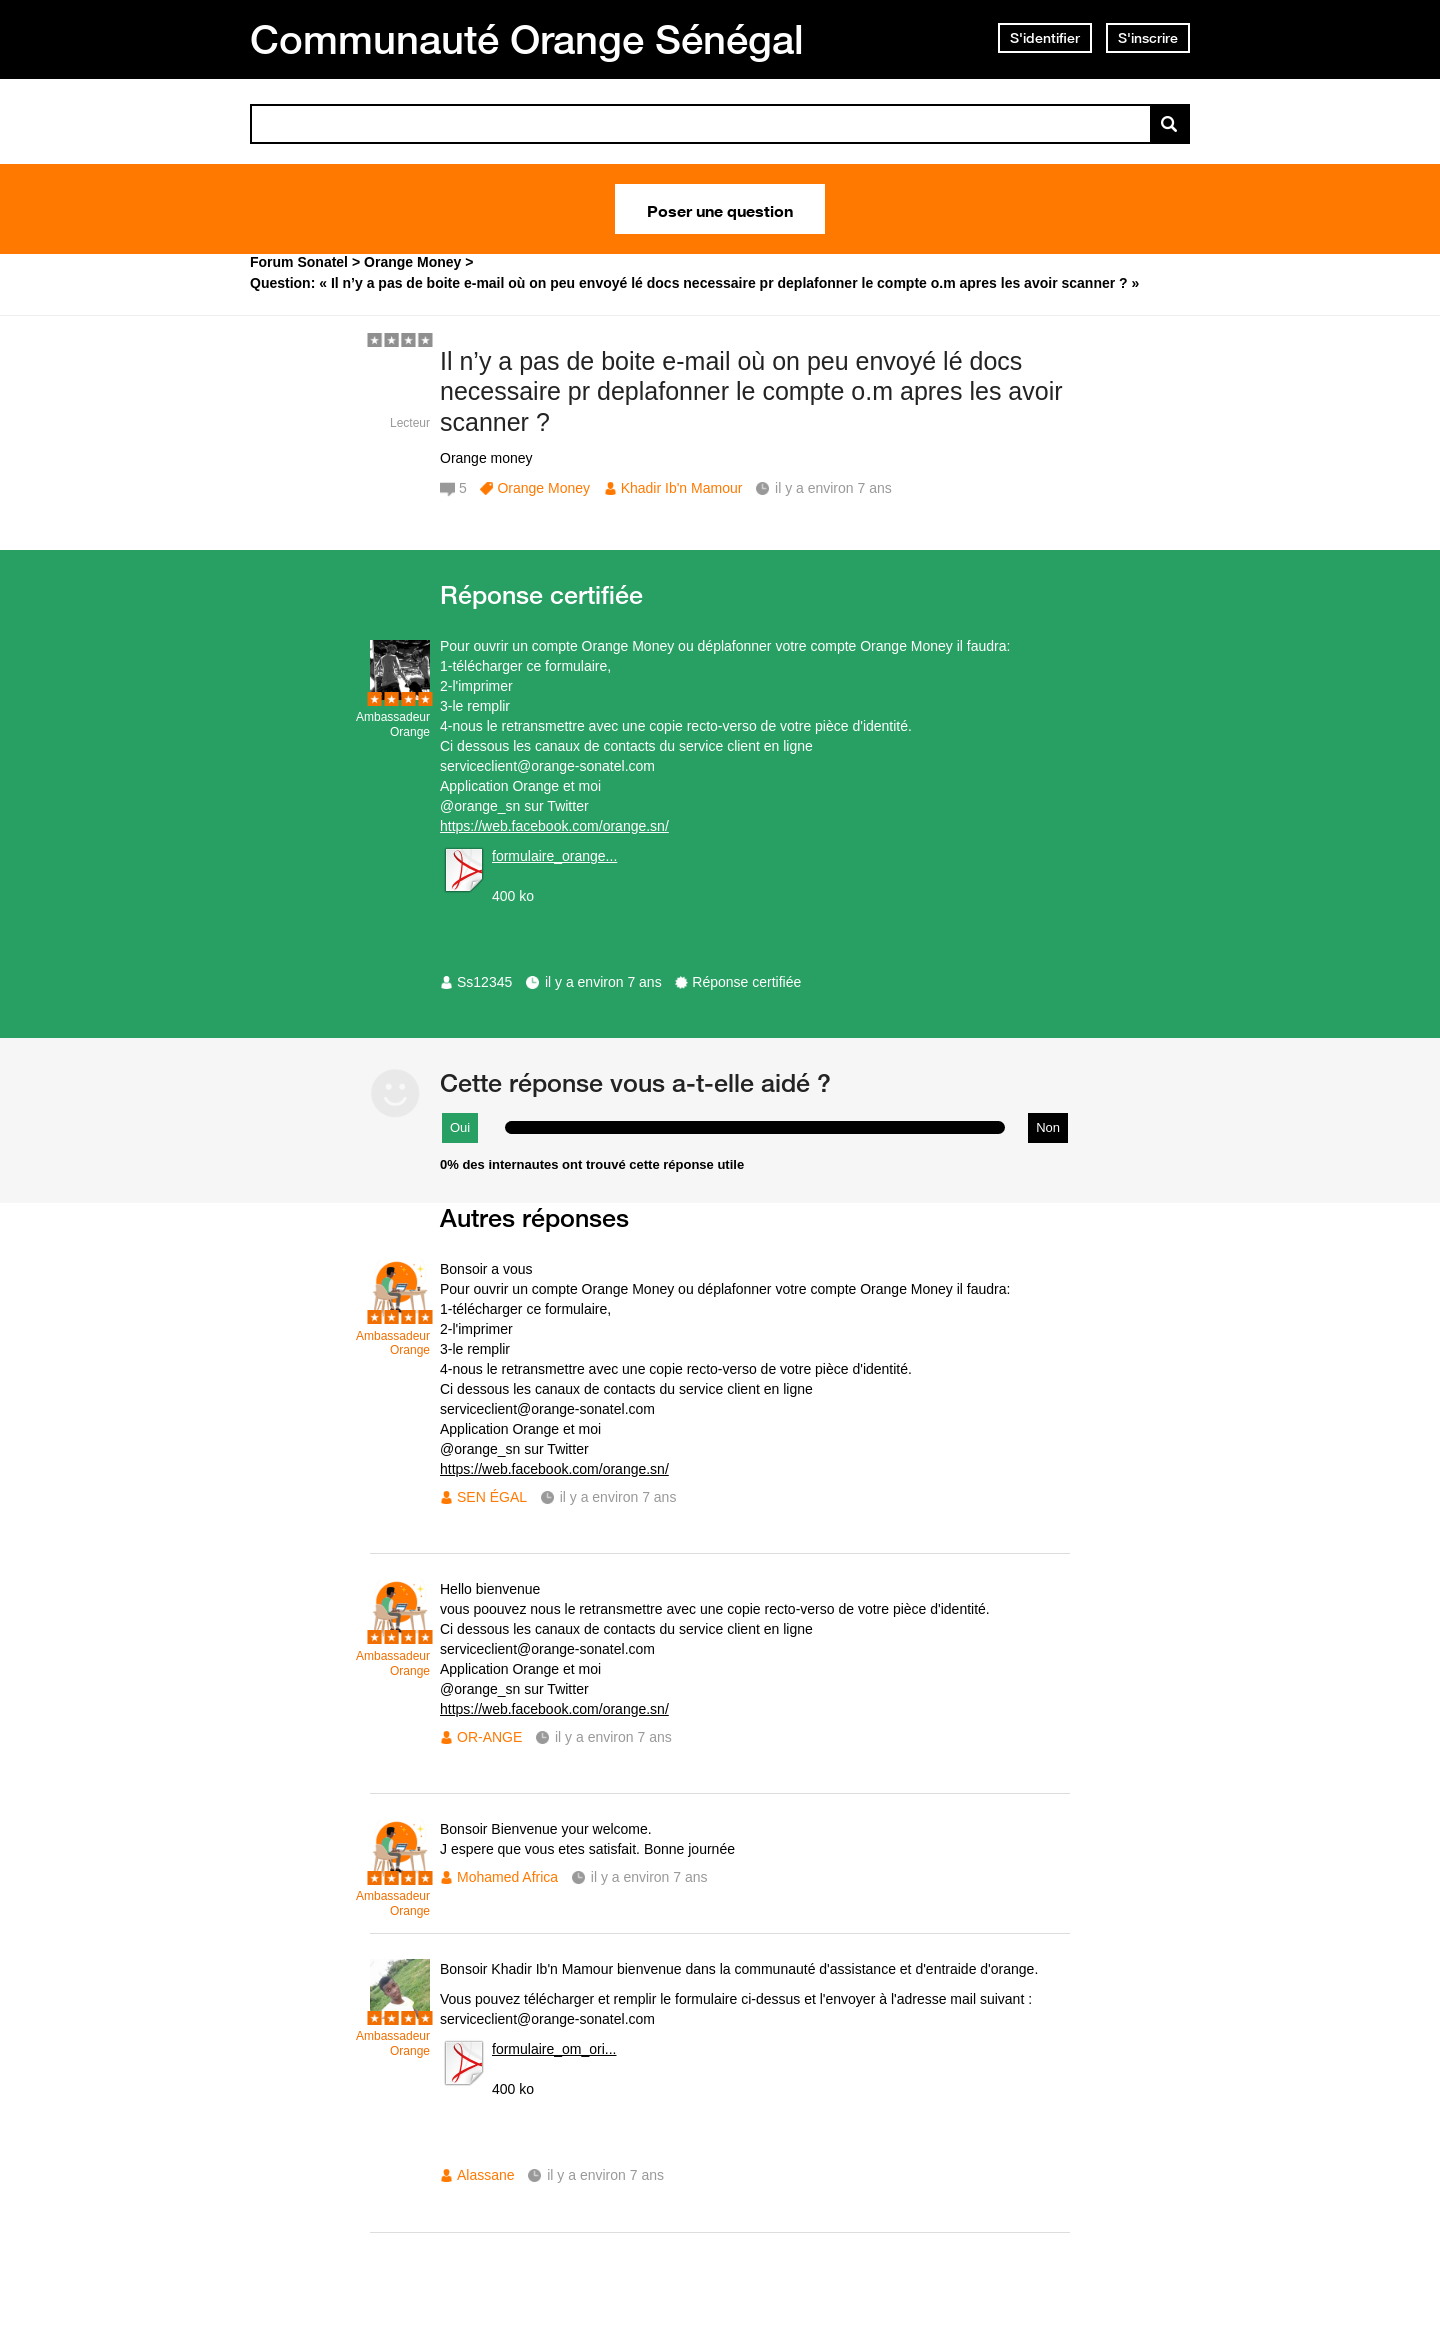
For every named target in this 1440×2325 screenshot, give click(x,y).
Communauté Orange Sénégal (527, 39)
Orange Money (543, 488)
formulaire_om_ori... (554, 2049)
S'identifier (1045, 38)
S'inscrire (1148, 38)
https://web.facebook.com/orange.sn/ (554, 826)
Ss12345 (484, 982)
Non (1048, 1127)
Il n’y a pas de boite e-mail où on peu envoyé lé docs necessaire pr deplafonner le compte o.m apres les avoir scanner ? (751, 392)
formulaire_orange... (554, 856)
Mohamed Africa (507, 1877)
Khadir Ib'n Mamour (682, 488)
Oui (460, 1127)
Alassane (486, 2175)
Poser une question (720, 209)
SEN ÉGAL (492, 1497)
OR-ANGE (489, 1737)
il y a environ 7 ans (603, 982)
